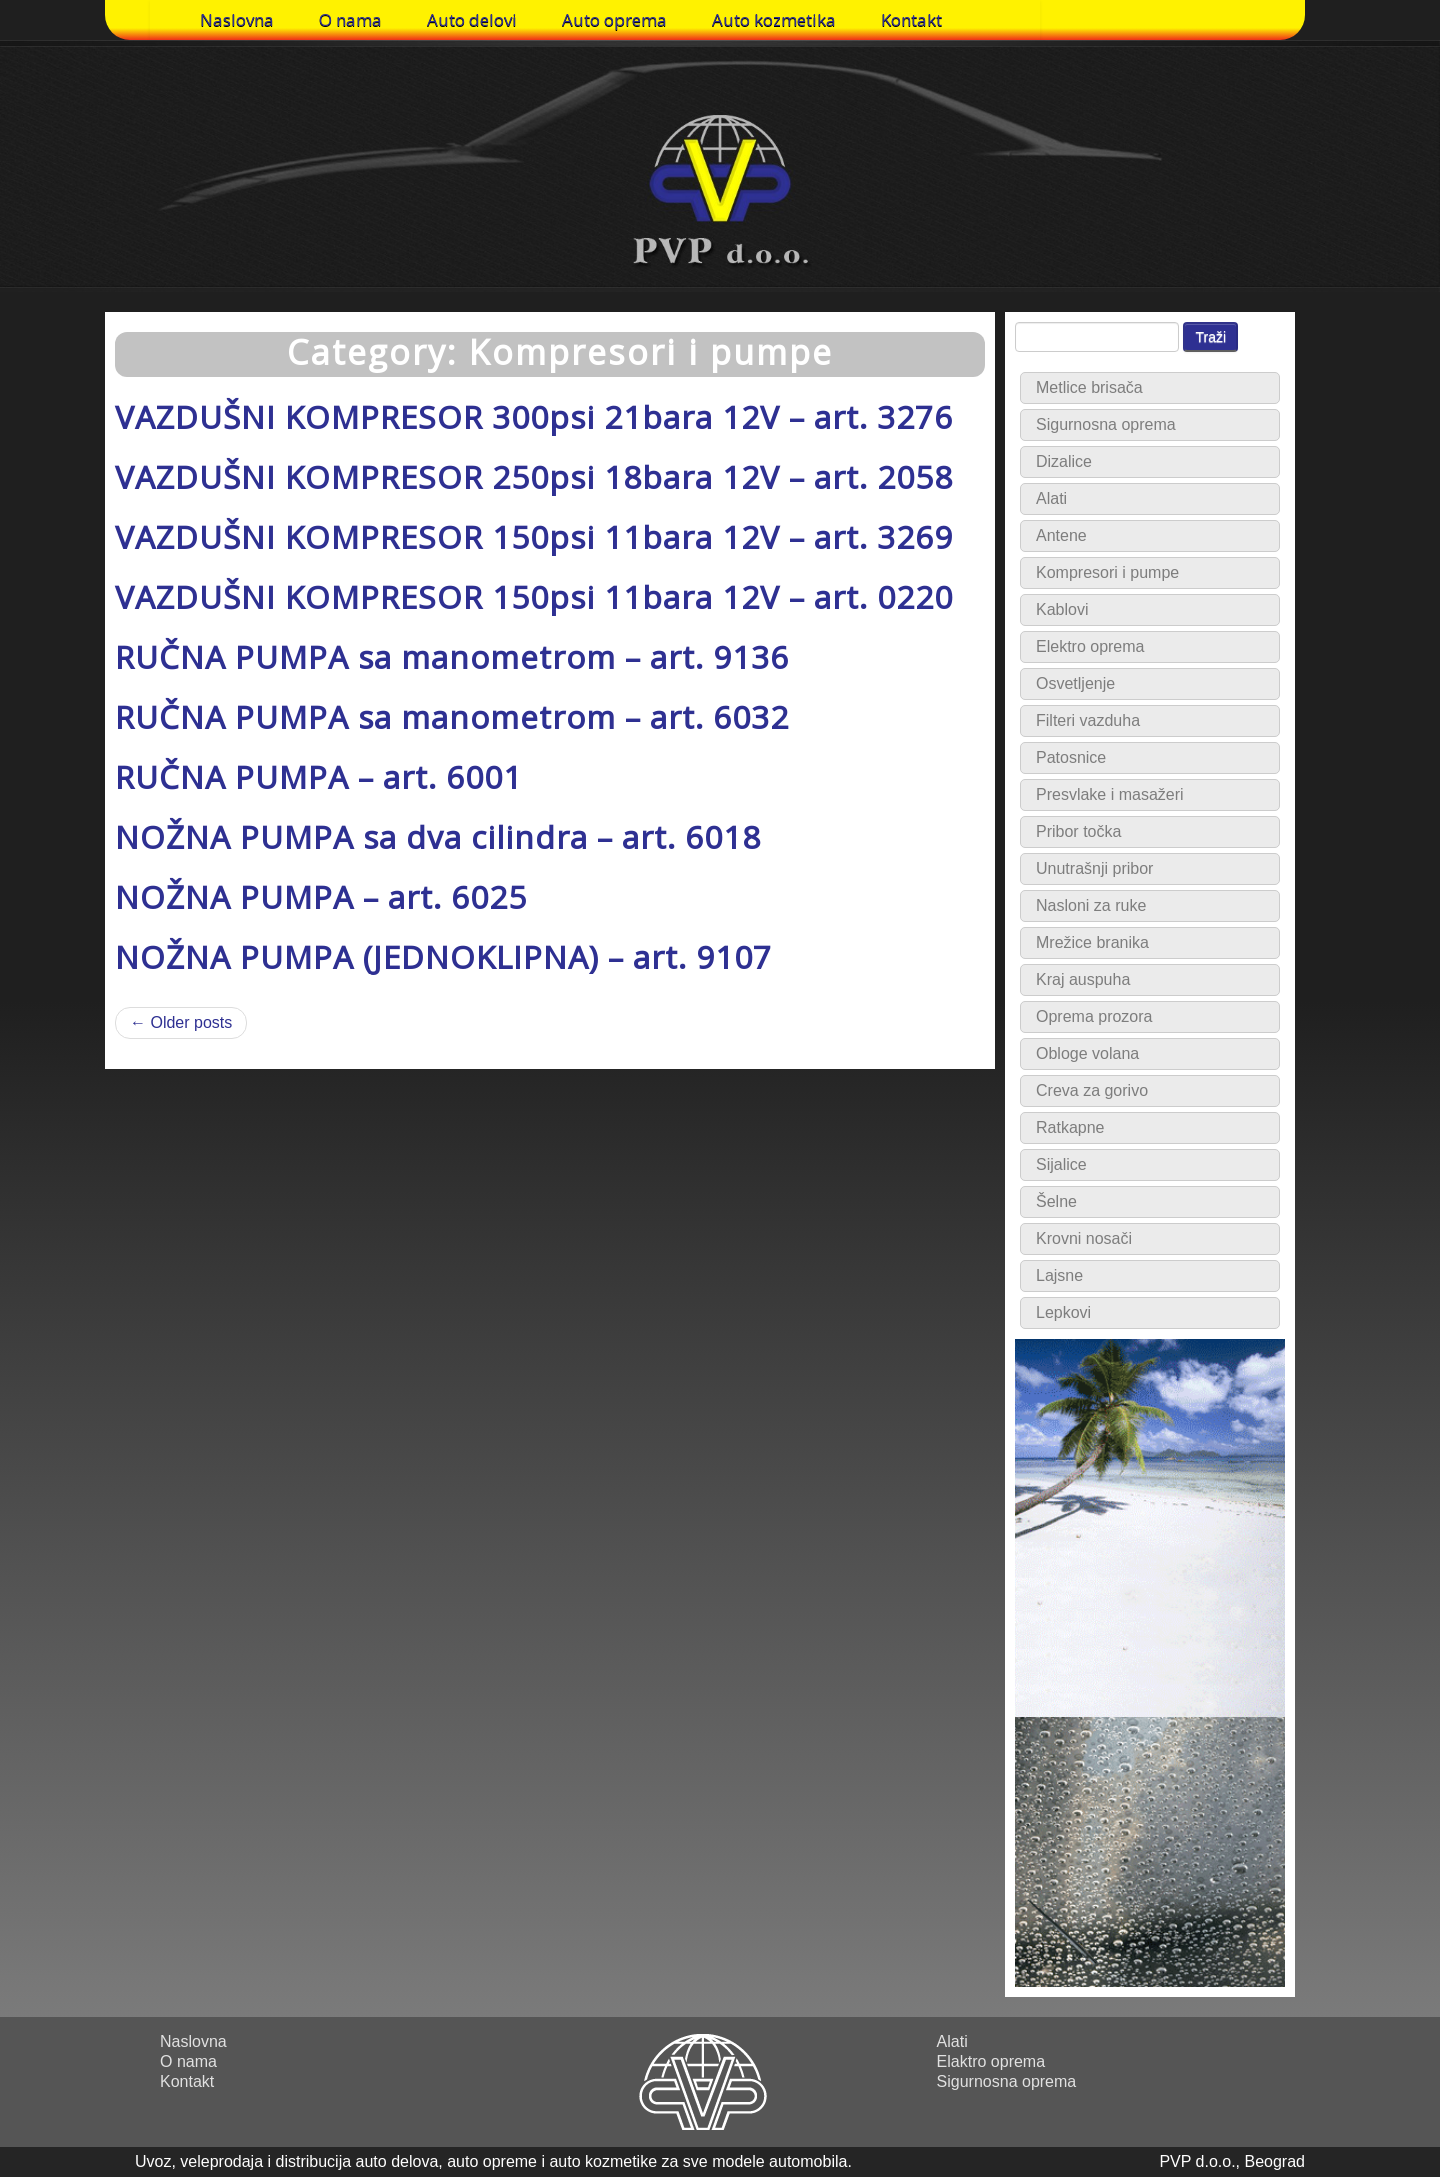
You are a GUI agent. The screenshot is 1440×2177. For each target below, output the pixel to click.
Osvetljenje (1075, 683)
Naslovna (237, 19)
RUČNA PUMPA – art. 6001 (318, 776)
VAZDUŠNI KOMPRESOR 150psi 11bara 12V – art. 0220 (534, 596)
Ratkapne (1070, 1127)
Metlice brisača (1089, 387)
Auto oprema (614, 19)
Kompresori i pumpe (1107, 572)
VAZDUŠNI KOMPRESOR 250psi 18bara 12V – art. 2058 (534, 476)
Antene (1061, 535)
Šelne (1056, 1201)
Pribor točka (1078, 831)
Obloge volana (1087, 1053)
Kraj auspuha (1083, 979)
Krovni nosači (1084, 1238)
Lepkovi (1063, 1312)
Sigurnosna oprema (1106, 424)
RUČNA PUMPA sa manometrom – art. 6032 (452, 716)
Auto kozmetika (774, 19)
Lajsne (1059, 1275)
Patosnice (1071, 757)
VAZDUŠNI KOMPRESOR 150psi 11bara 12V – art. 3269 (534, 536)
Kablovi (1062, 609)
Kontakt (911, 19)
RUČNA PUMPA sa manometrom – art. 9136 (452, 656)
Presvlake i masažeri (1110, 794)
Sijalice (1061, 1164)
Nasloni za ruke (1091, 905)
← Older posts (181, 1022)
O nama (350, 19)
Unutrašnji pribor (1094, 868)
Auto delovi (472, 19)
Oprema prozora (1094, 1016)
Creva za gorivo (1092, 1090)
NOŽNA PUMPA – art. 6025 (321, 896)
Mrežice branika (1092, 942)
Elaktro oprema (991, 2061)
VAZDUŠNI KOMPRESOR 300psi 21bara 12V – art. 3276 (534, 416)
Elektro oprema (1090, 646)
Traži (1210, 337)
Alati (1051, 498)
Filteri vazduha (1088, 720)
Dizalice (1064, 461)
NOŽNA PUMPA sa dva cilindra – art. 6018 (438, 836)
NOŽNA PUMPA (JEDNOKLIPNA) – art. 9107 (443, 956)
